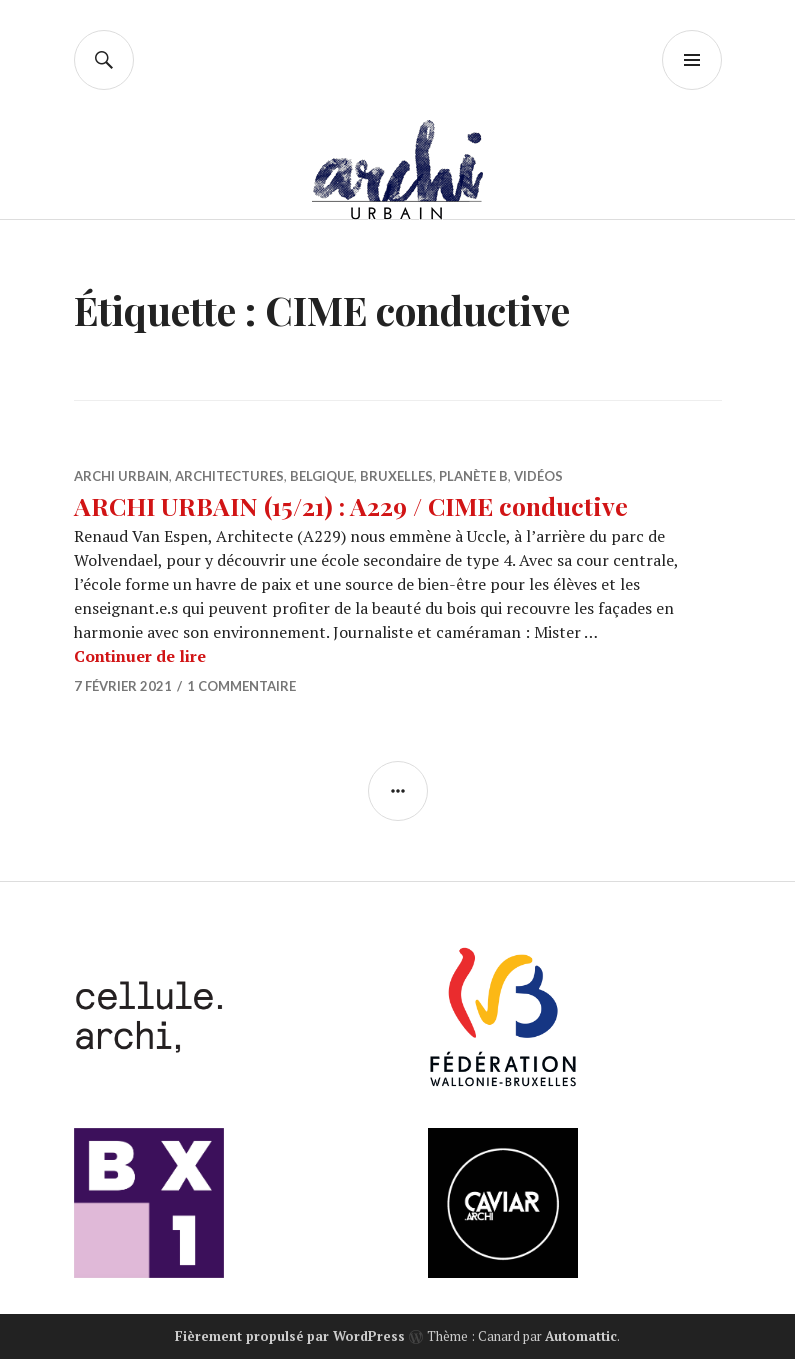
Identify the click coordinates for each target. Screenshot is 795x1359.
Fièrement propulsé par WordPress (290, 1336)
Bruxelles (396, 476)
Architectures (229, 476)
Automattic (581, 1336)
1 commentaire (241, 686)
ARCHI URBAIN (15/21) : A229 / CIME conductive (351, 505)
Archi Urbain (121, 476)
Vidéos (538, 476)
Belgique (322, 476)
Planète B (473, 476)
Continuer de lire (140, 656)
